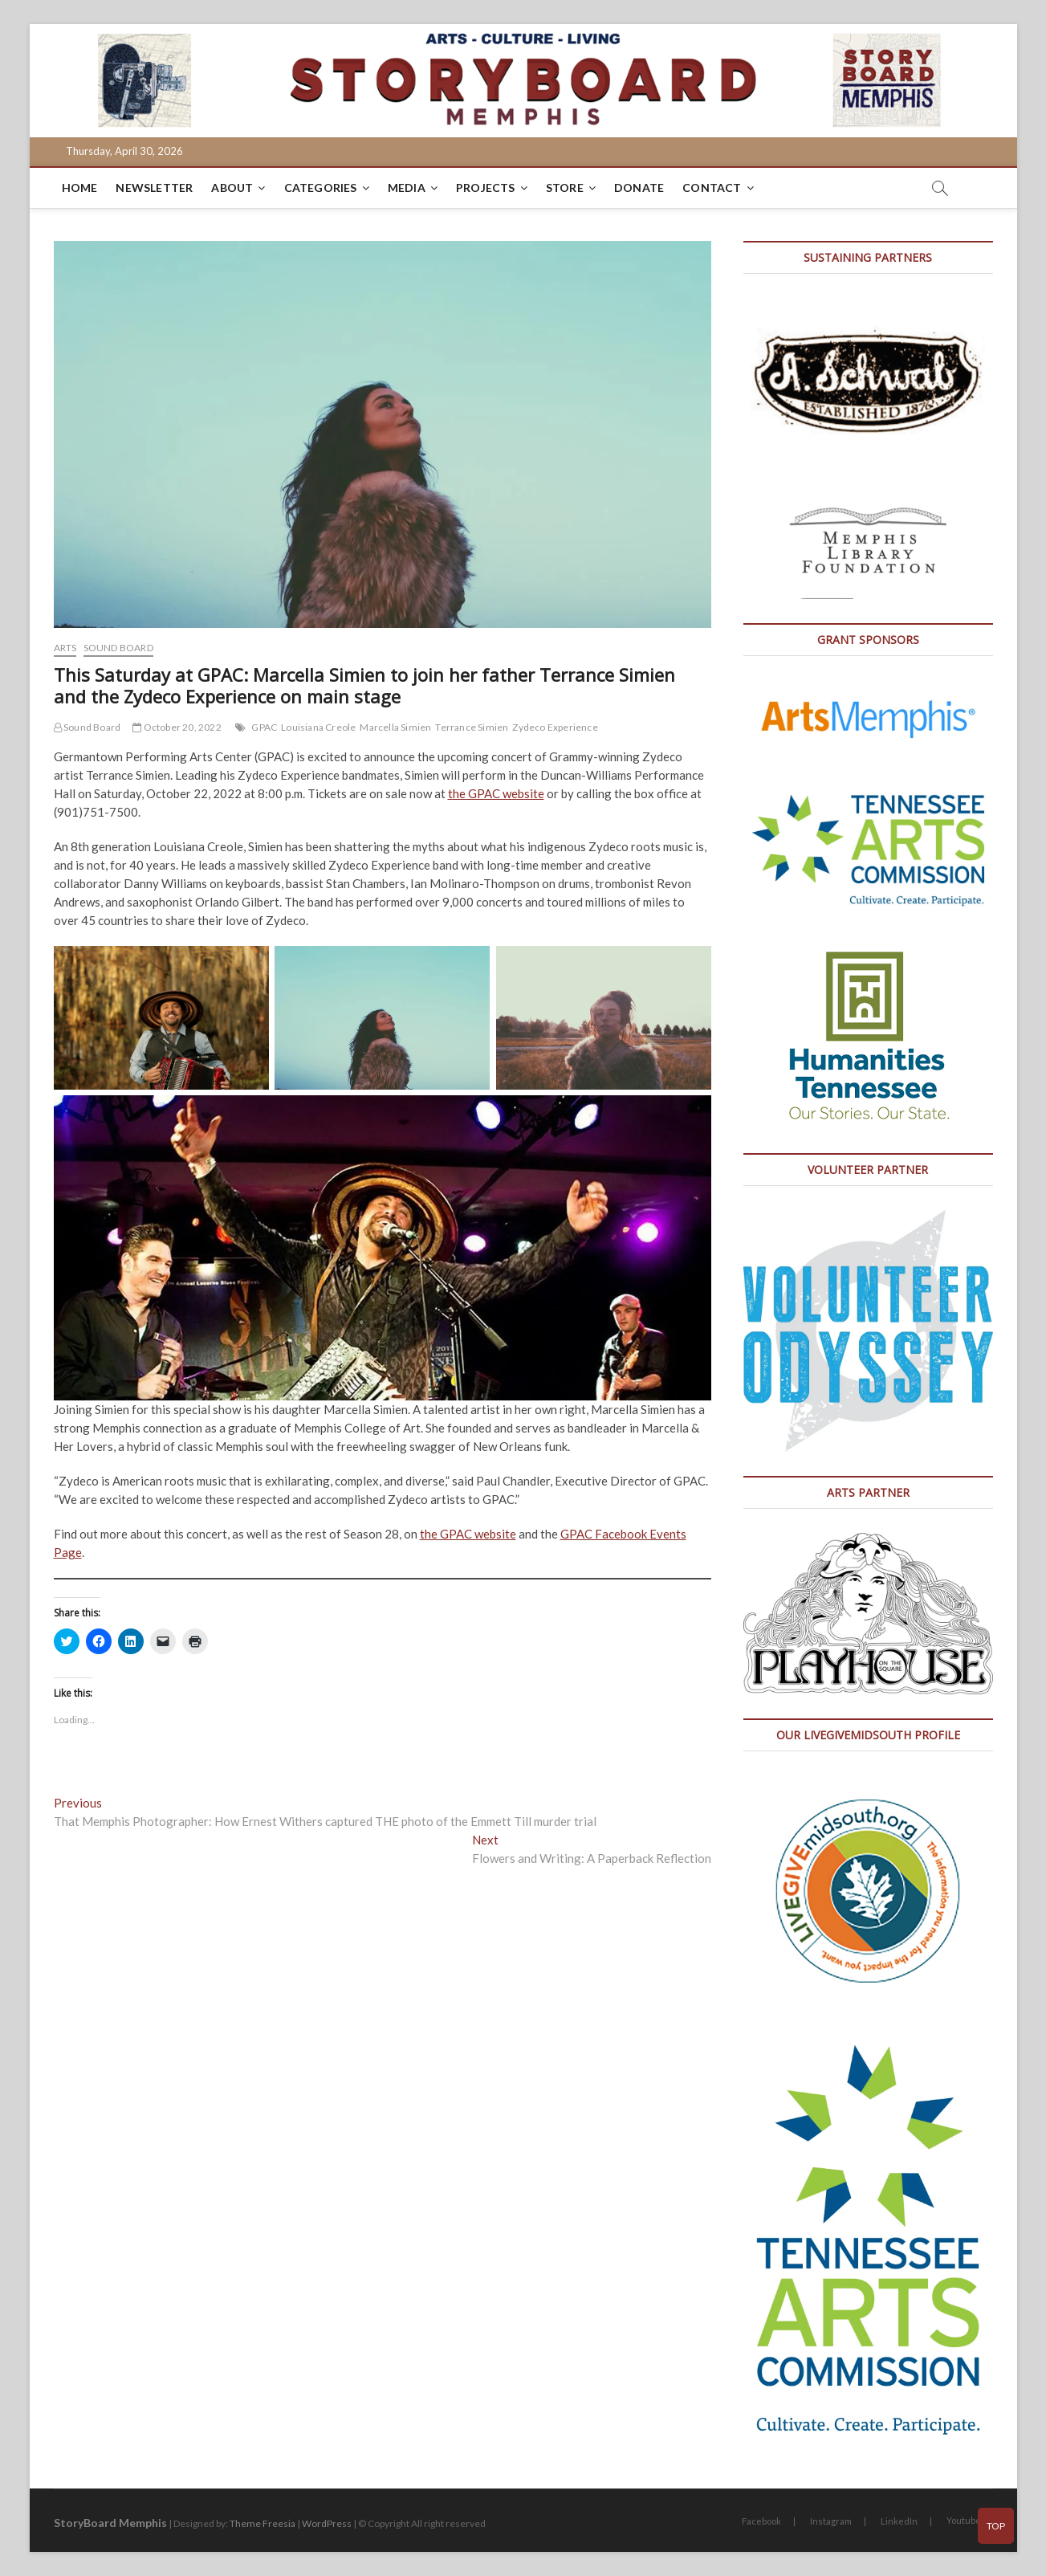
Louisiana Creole (318, 727)
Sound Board (118, 648)
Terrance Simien (471, 727)
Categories (320, 187)
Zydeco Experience (554, 727)
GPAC (264, 727)
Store (565, 187)
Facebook (761, 2521)
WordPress (327, 2523)
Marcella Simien (395, 727)
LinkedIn (899, 2521)
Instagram (831, 2521)
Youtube (963, 2520)
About (232, 187)
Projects (485, 187)
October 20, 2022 (177, 727)
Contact (711, 187)
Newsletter (154, 187)
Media (406, 187)
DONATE (639, 187)
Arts (65, 648)
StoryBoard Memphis (110, 2522)
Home (80, 187)
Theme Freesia (262, 2523)
